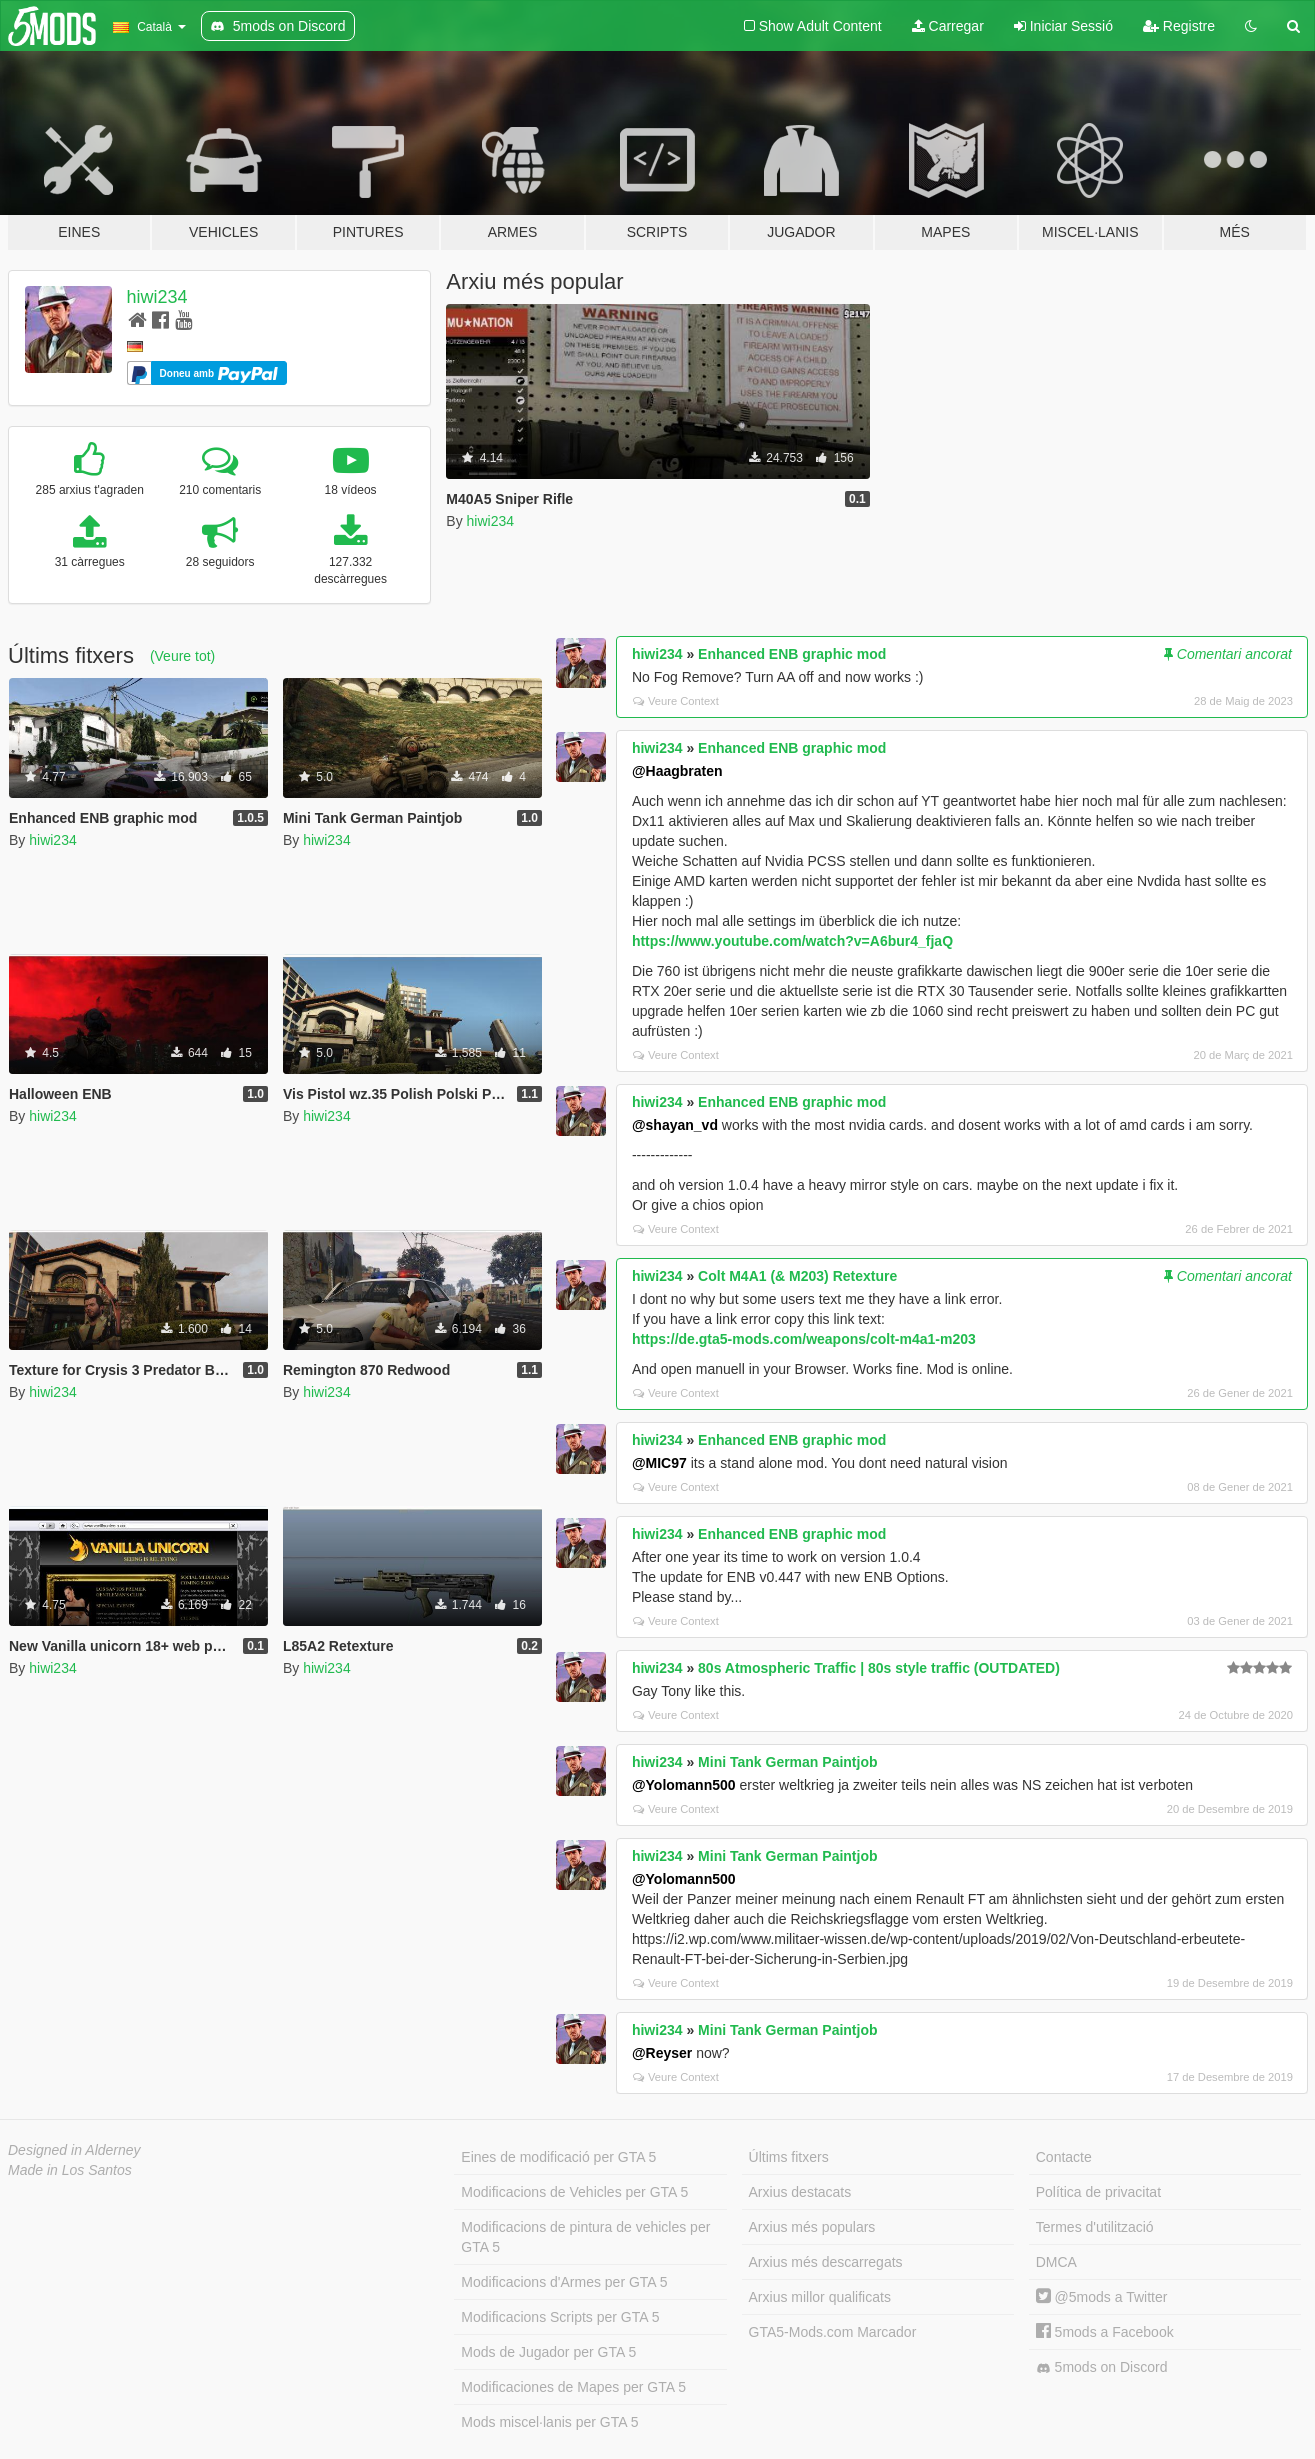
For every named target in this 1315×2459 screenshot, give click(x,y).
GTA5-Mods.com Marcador (833, 2332)
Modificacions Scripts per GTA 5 (560, 2317)
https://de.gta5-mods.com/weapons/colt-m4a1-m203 (804, 1339)
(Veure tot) (182, 656)
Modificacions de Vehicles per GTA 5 (574, 2192)
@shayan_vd (675, 1125)
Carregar (948, 26)
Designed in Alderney (74, 2150)
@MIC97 (659, 1463)
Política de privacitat (1098, 2192)
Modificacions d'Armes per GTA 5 (564, 2282)
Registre (1179, 26)
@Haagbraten (677, 771)
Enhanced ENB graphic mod (792, 654)
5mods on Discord (1102, 2367)
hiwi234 (157, 297)
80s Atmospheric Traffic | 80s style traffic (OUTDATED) (879, 1668)
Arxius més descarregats (826, 2262)
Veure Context (676, 701)
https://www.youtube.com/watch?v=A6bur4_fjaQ (792, 941)
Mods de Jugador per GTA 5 (548, 2352)
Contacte (1064, 2157)
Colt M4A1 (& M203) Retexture (797, 1276)
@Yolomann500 (684, 1785)
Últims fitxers (789, 2157)
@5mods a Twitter (1102, 2297)
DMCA (1056, 2262)
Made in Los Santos (70, 2170)
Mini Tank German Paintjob (787, 1762)
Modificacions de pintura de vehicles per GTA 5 (585, 2237)
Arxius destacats (800, 2192)
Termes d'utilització (1095, 2227)
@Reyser (662, 2053)
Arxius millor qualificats (820, 2297)
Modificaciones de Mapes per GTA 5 (573, 2387)
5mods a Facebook (1105, 2332)
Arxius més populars (812, 2227)
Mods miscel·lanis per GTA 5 (549, 2422)
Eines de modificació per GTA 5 (558, 2157)
